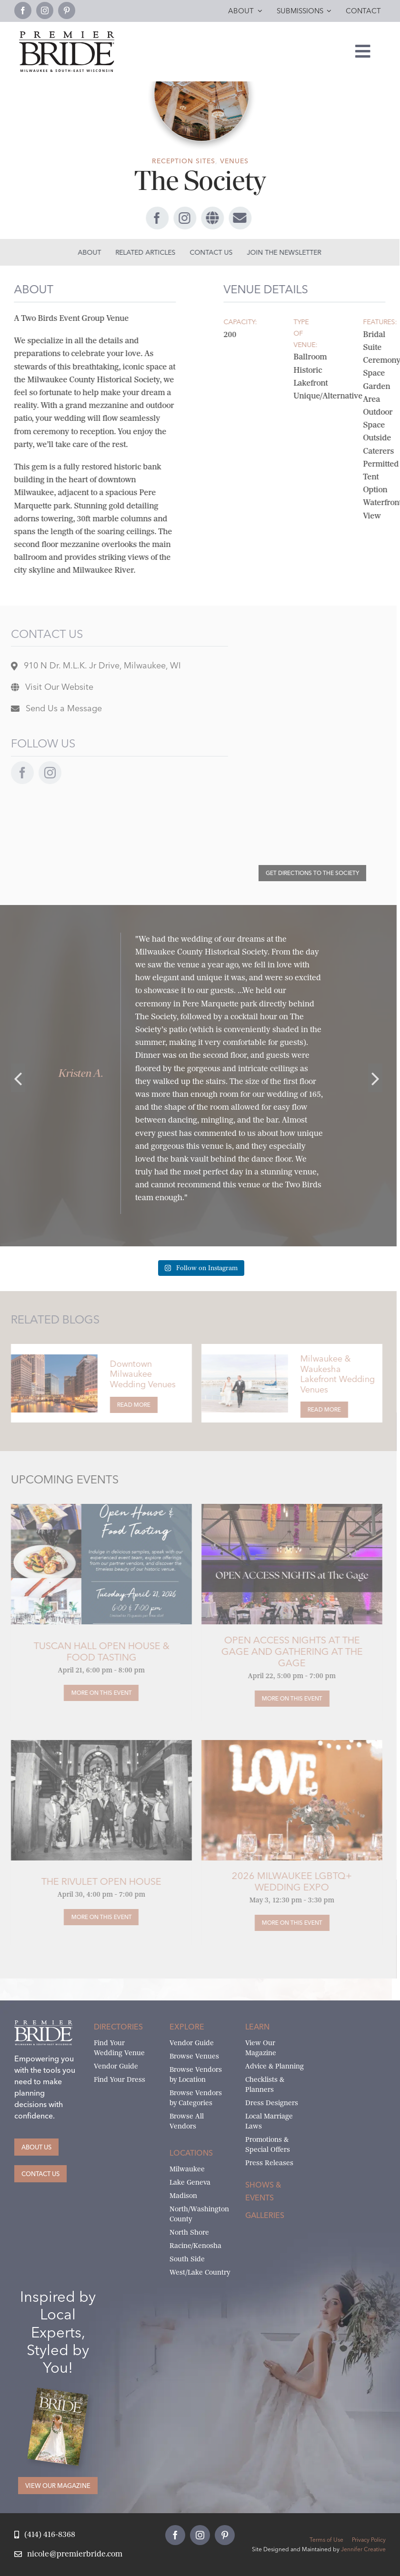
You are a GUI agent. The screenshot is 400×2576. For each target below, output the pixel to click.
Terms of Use (326, 2539)
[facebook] (22, 10)
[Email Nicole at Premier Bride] (68, 2554)
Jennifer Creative (363, 2549)
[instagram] (44, 10)
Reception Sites (183, 161)
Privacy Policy (369, 2539)
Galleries (264, 2215)
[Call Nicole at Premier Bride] (44, 2535)
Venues (234, 161)
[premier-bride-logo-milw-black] (66, 35)
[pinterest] (66, 10)
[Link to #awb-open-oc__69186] (237, 218)
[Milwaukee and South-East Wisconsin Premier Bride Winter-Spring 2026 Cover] (62, 2394)
